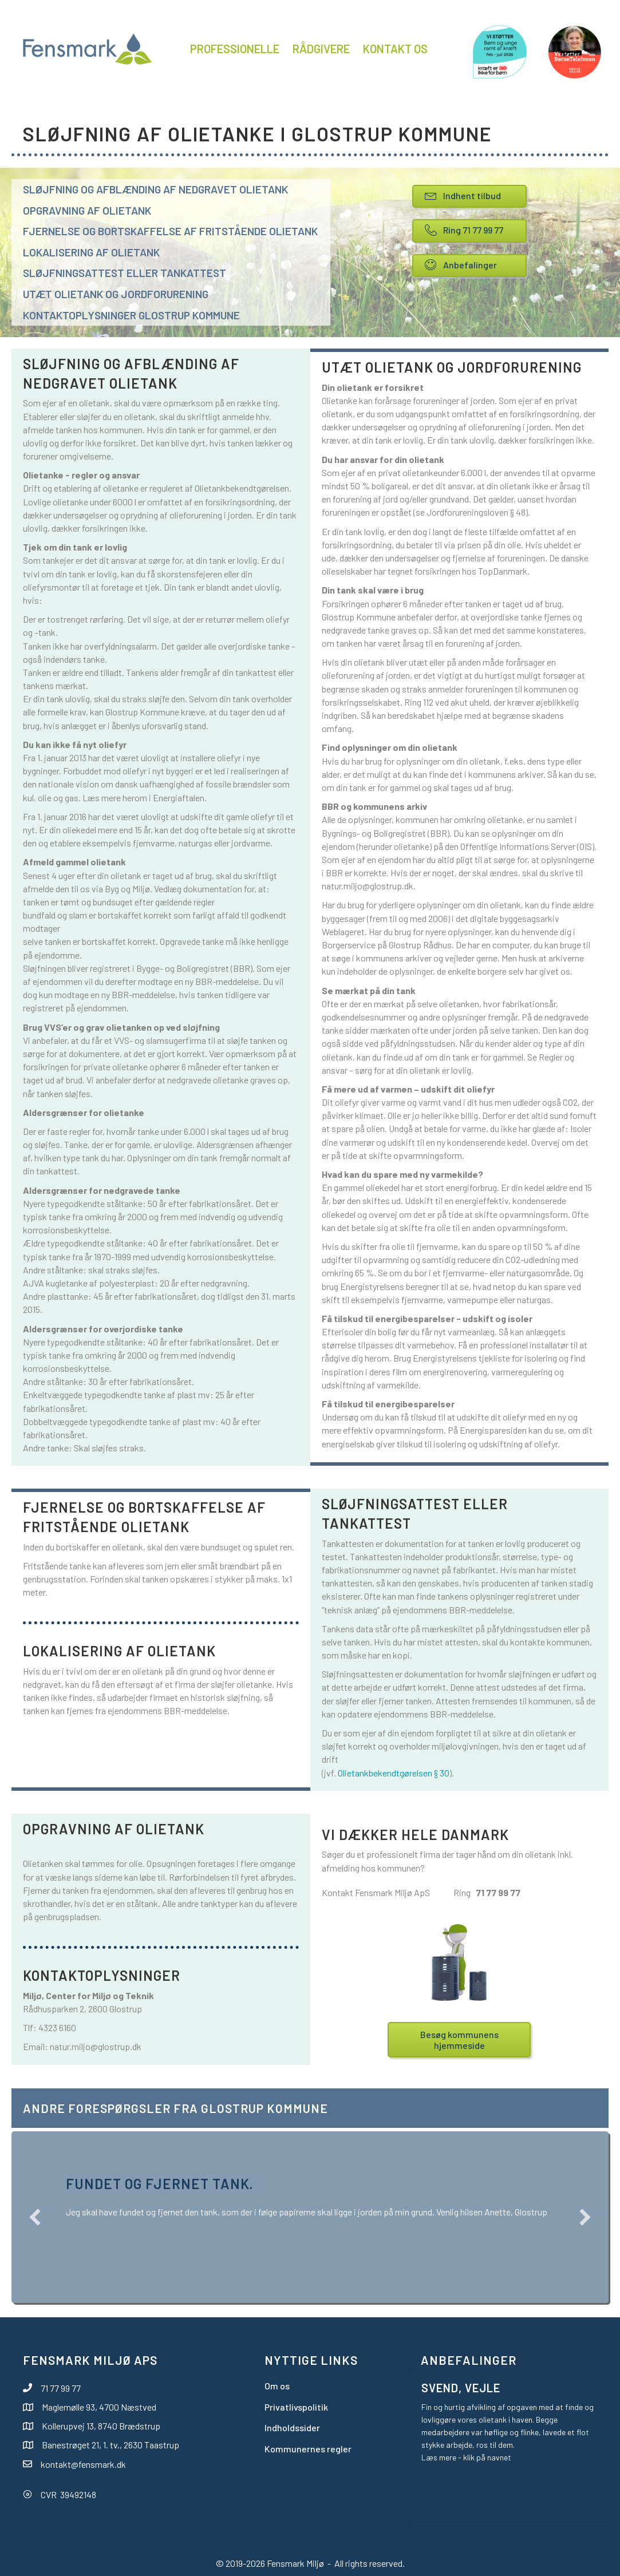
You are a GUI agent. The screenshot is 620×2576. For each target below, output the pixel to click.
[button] (35, 2217)
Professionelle (234, 49)
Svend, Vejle (460, 2388)
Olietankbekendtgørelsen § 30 (393, 1772)
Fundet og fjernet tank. (159, 2183)
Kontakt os (395, 49)
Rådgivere (321, 49)
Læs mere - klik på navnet (466, 2457)
